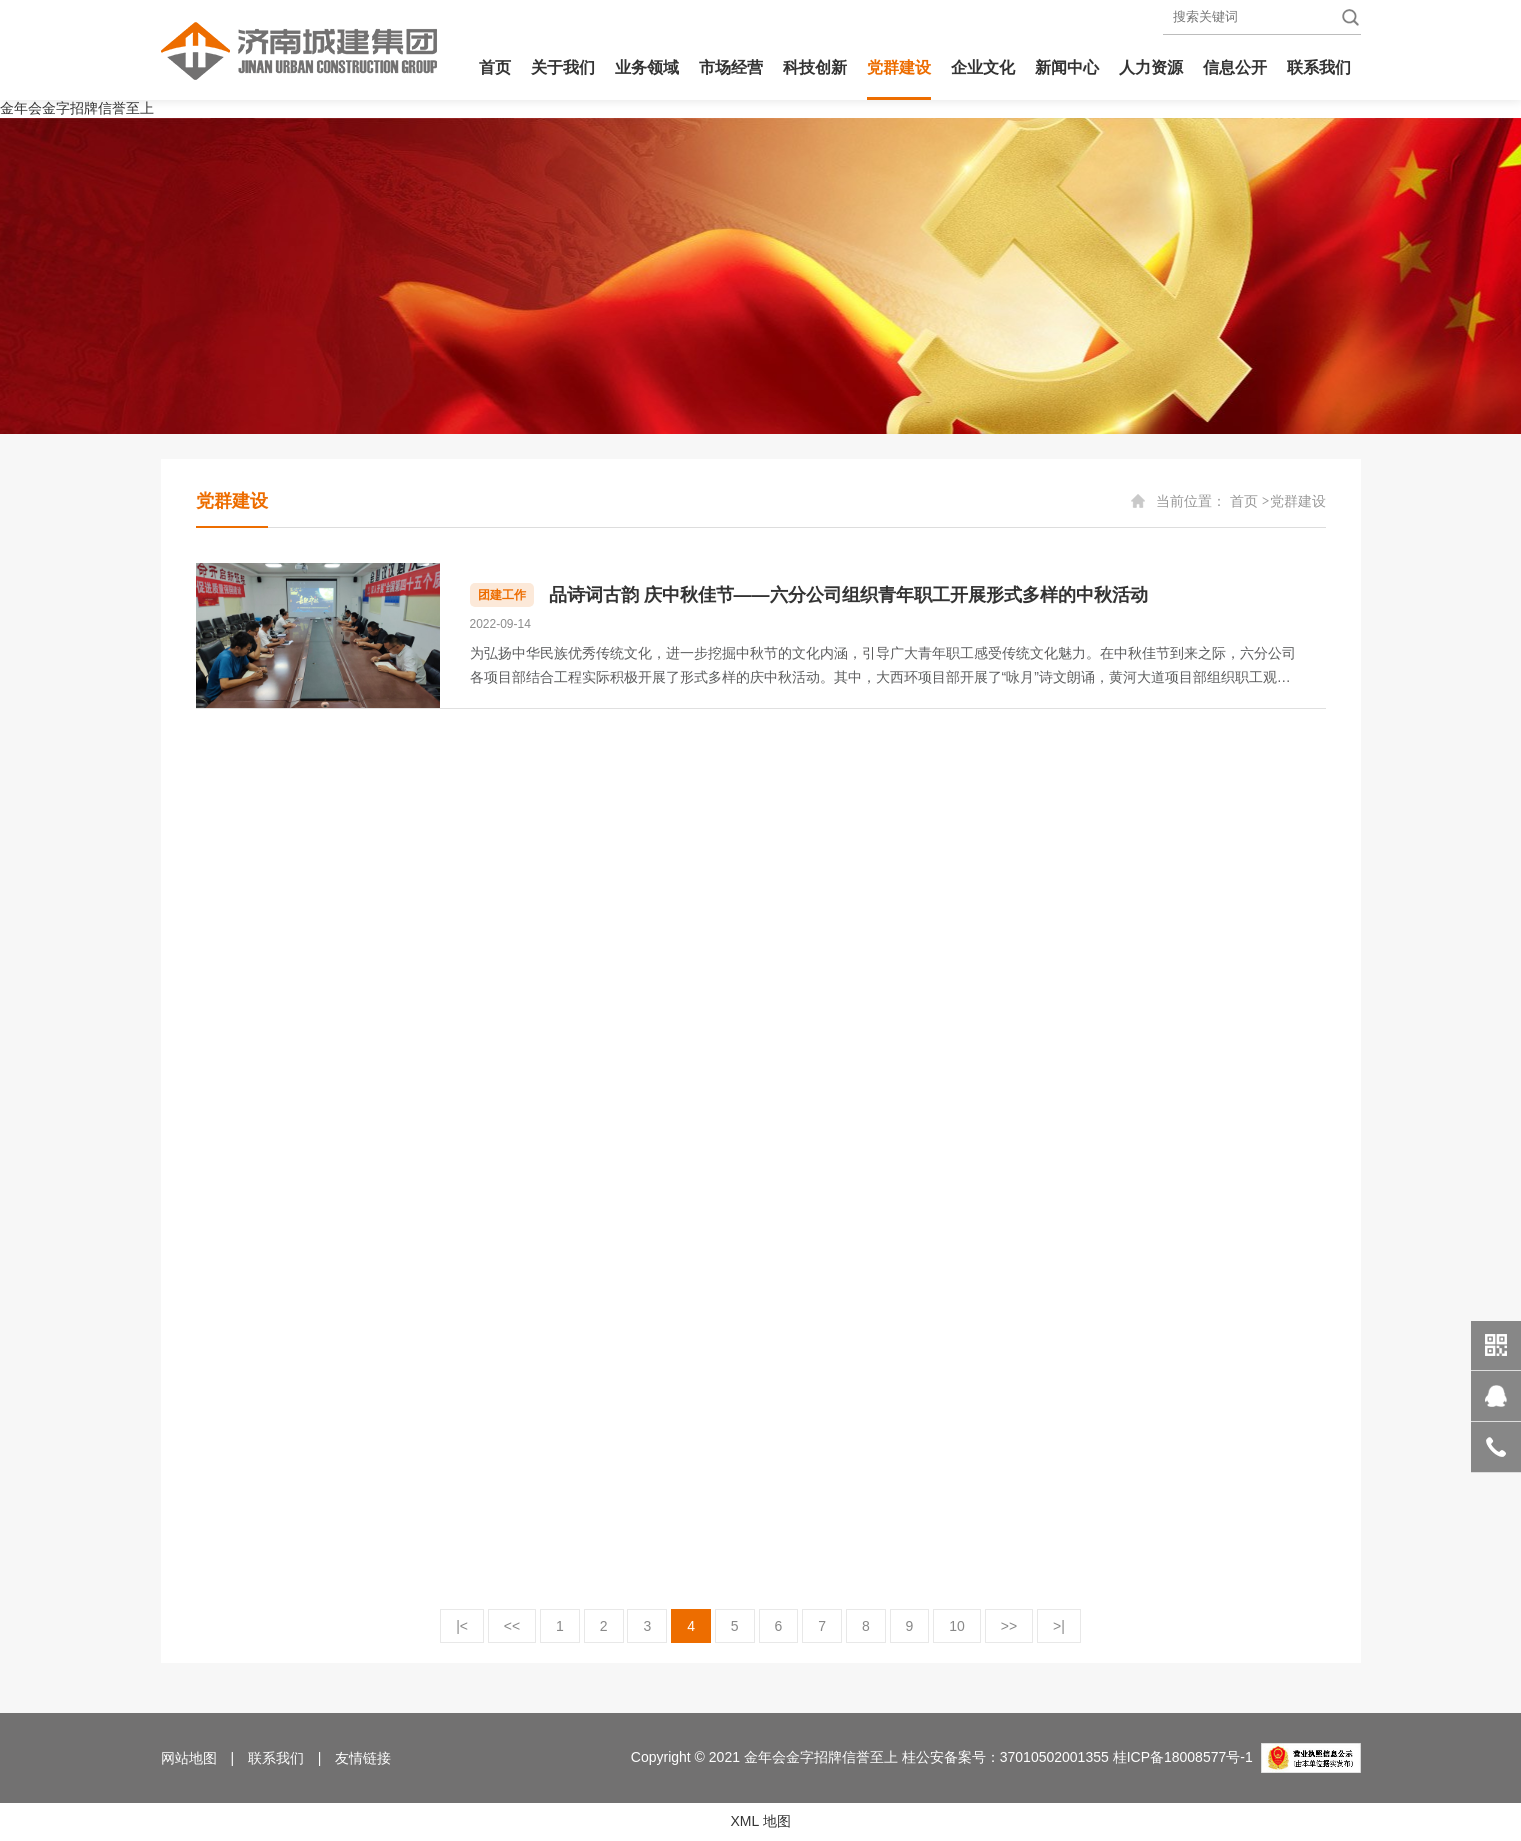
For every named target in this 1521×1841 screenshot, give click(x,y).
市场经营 (731, 67)
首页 (495, 67)
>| (1059, 1626)
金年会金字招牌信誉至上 (77, 108)
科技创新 (815, 67)
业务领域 (647, 67)
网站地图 (189, 1758)
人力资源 (1151, 67)
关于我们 (563, 67)
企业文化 (983, 67)
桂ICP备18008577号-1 (1183, 1757)
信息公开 (1235, 67)
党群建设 (899, 67)
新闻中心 (1067, 67)
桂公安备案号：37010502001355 (1005, 1757)
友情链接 (363, 1758)
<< (512, 1626)
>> (1009, 1626)
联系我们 (1319, 67)
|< (462, 1626)
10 (957, 1626)
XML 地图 (760, 1821)
